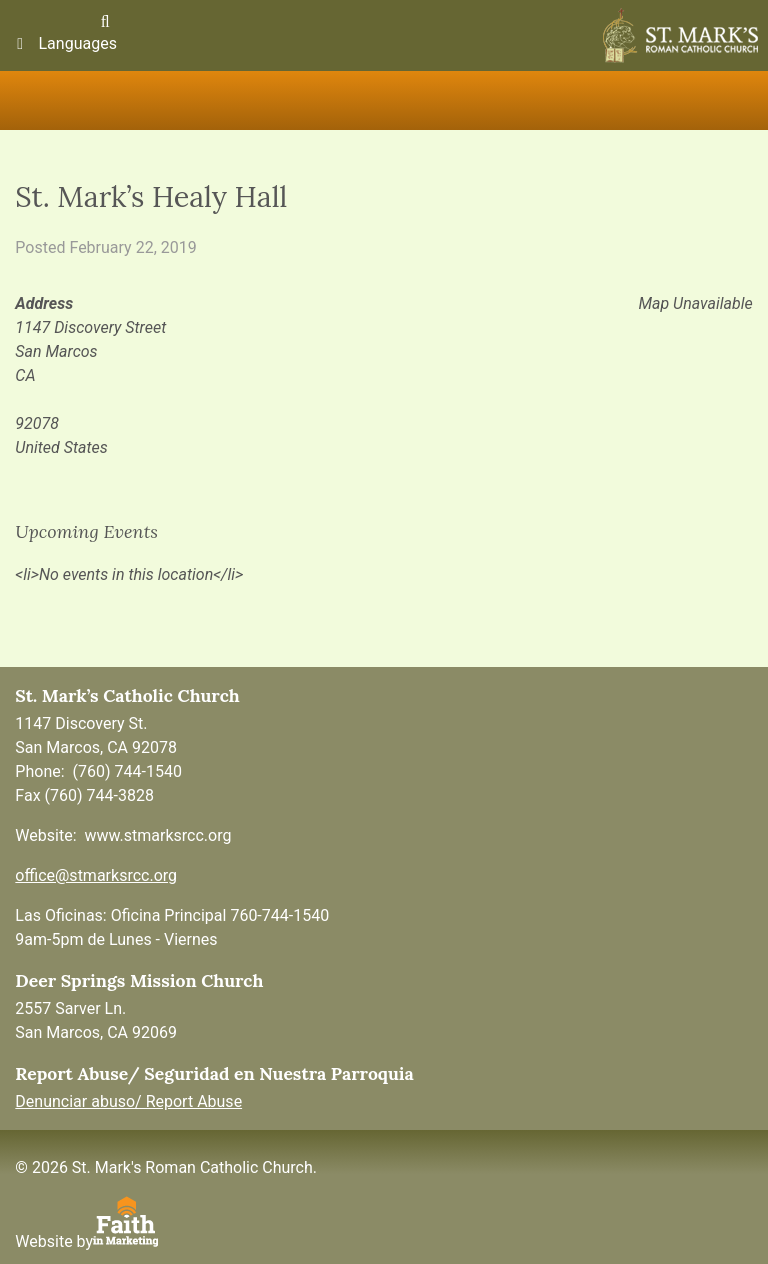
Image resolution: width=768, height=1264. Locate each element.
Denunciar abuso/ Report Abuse (128, 1101)
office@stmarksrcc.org (96, 875)
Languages (63, 43)
